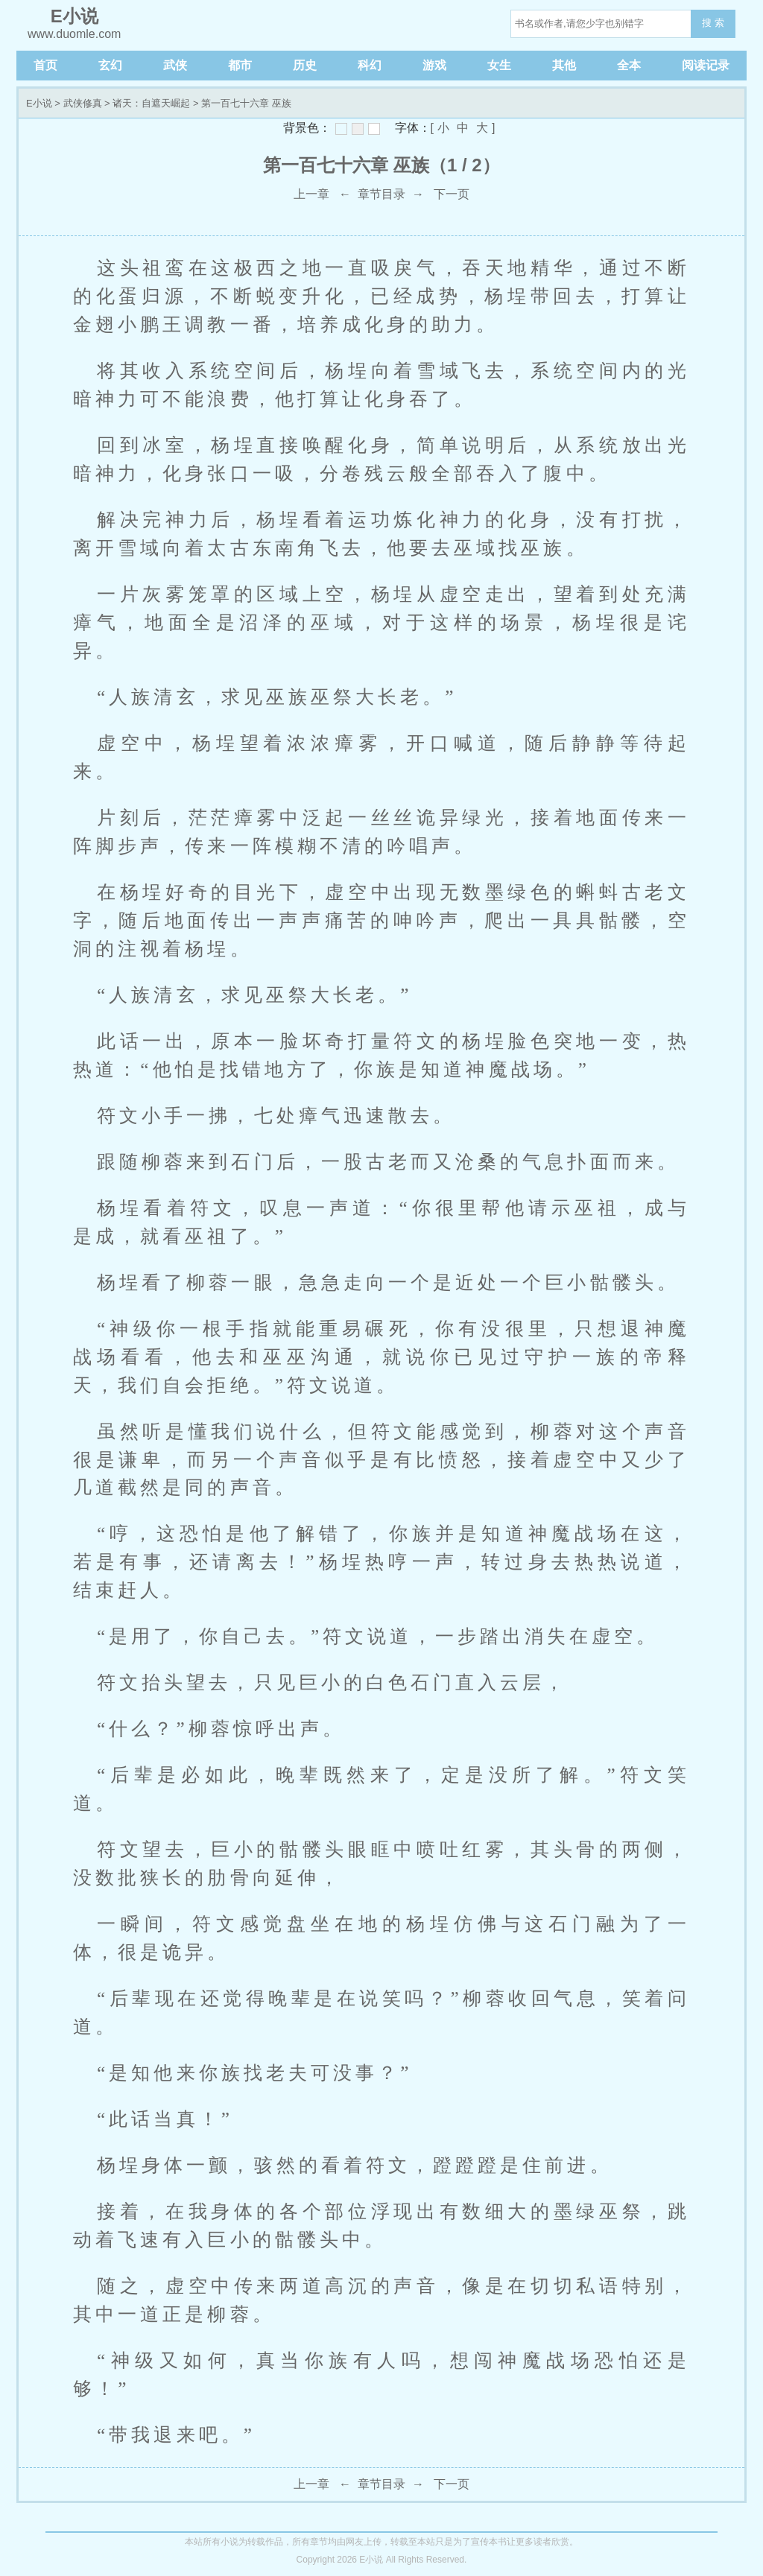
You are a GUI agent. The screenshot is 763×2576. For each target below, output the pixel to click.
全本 (629, 65)
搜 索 (713, 22)
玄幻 (110, 65)
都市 (240, 65)
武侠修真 (82, 103)
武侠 (175, 65)
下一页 (451, 194)
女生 (499, 65)
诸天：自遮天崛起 (151, 103)
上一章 (311, 194)
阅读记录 (705, 65)
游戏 (434, 65)
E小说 (39, 103)
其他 (564, 65)
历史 (305, 65)
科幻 (370, 65)
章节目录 (381, 194)
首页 (45, 65)
